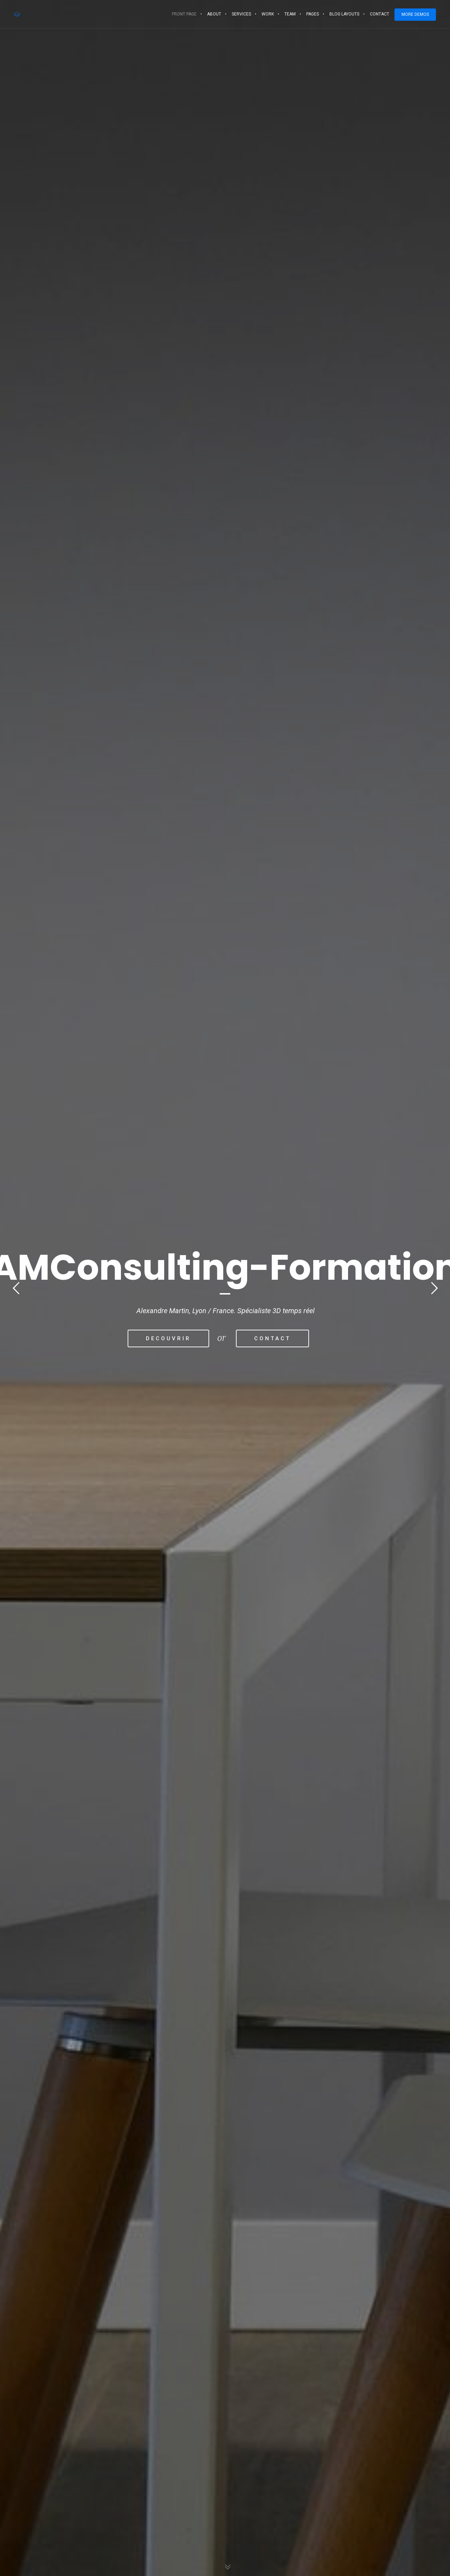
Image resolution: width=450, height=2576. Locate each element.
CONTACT (275, 1338)
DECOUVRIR (165, 1338)
